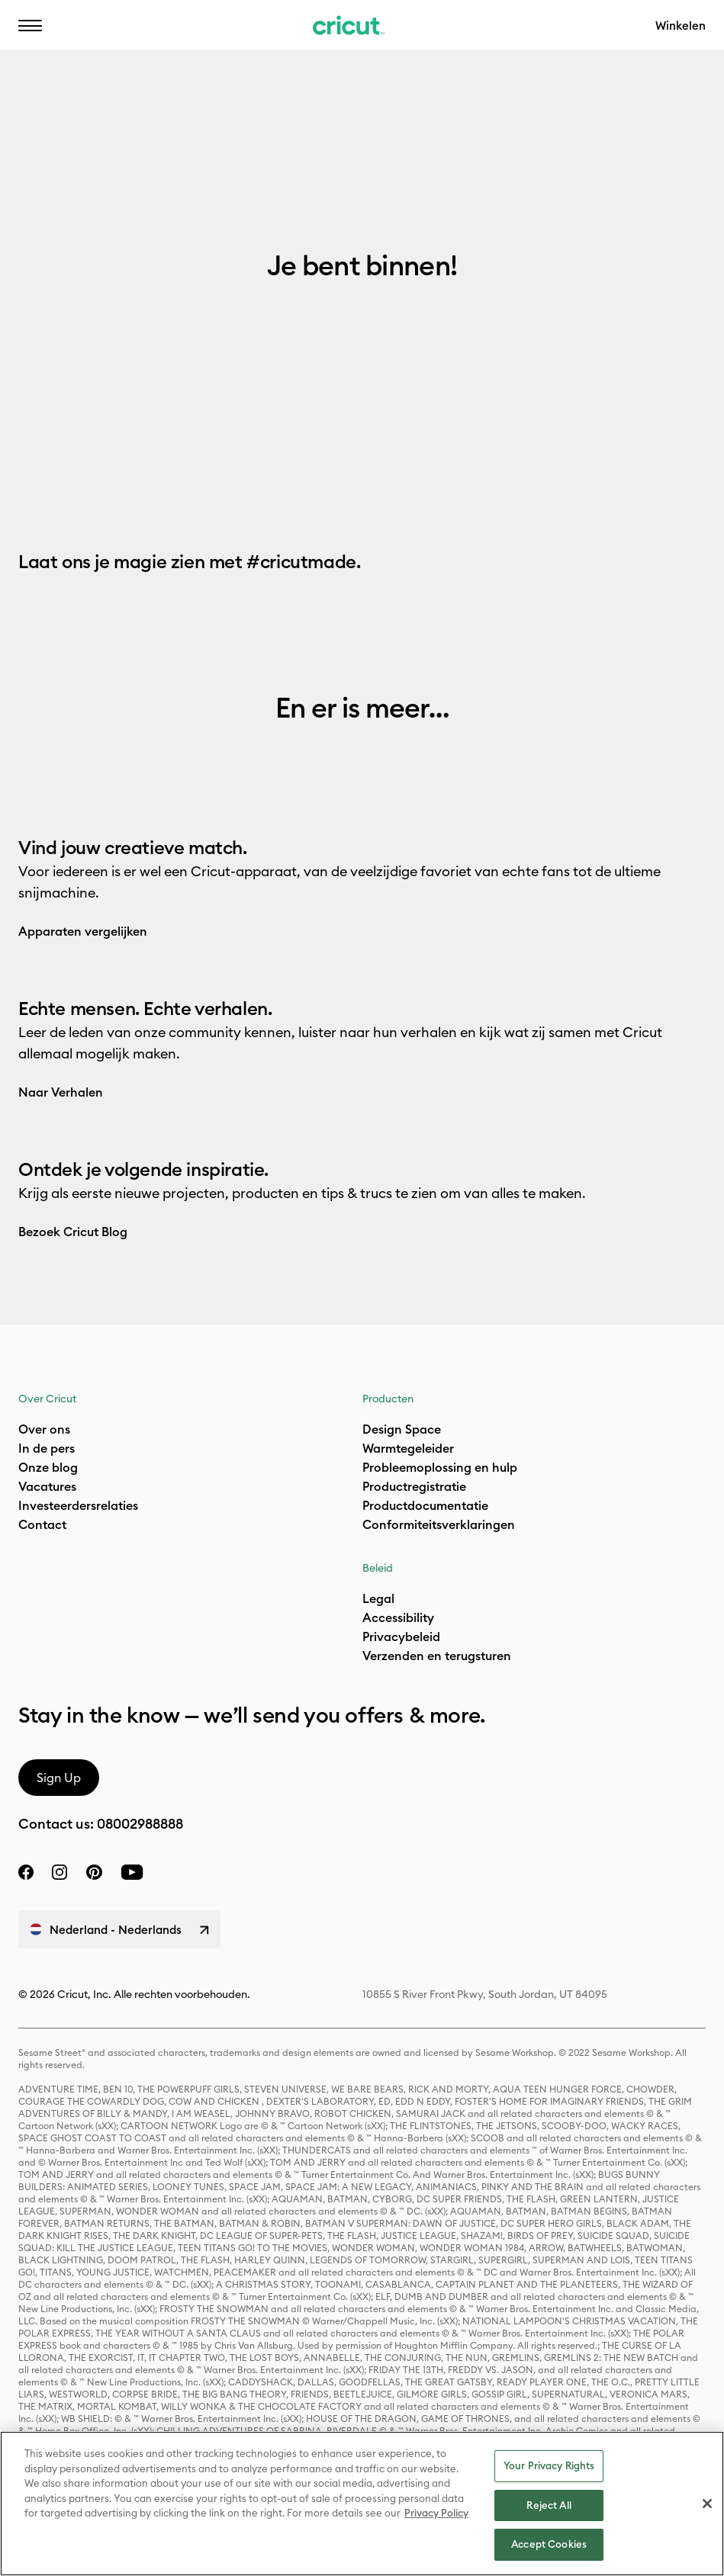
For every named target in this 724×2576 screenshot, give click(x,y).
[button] (30, 25)
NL (138, 35)
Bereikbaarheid (346, 35)
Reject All (548, 2505)
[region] (362, 2503)
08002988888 (140, 1823)
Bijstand (224, 35)
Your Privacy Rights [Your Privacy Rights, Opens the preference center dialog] (549, 2465)
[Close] (707, 2503)
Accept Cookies (549, 2544)
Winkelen (680, 25)
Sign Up (59, 1777)
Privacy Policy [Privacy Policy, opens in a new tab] (436, 2513)
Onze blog (48, 1467)
